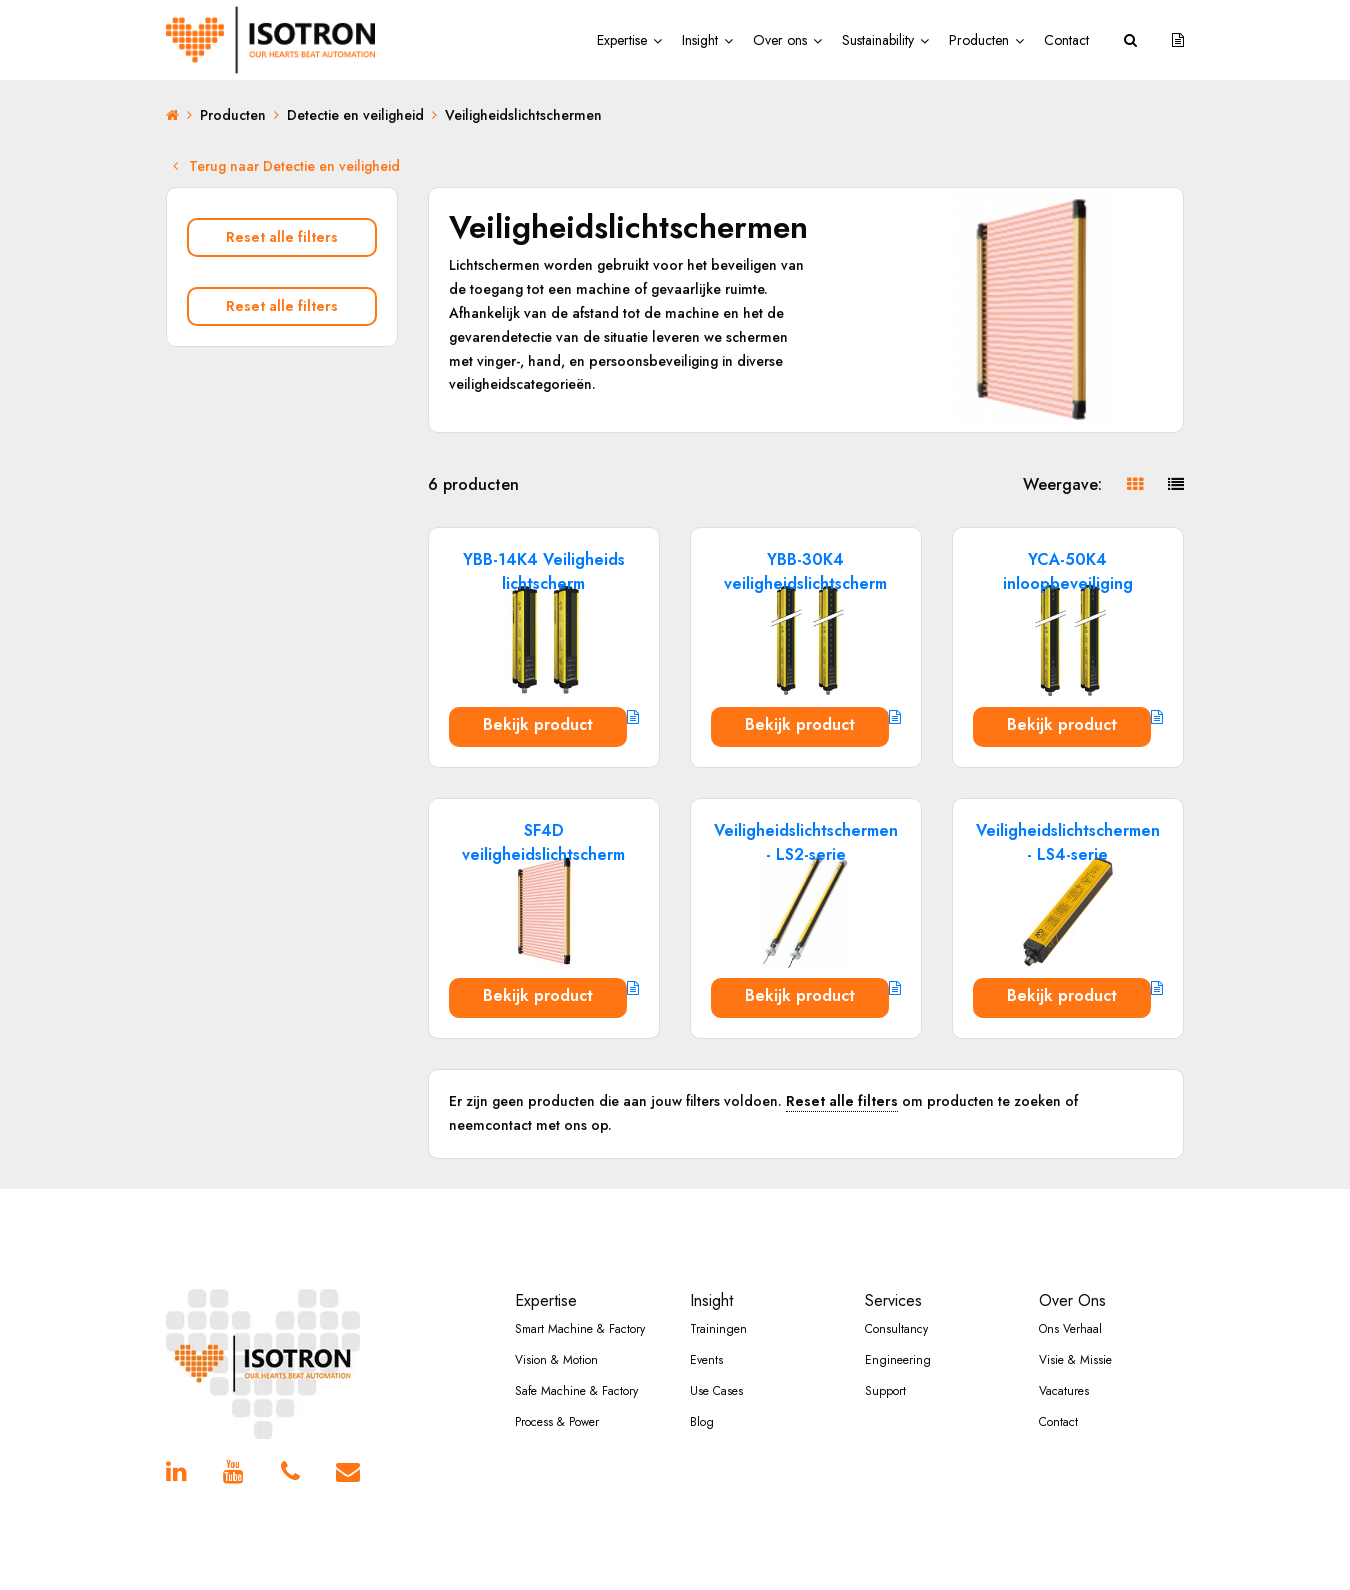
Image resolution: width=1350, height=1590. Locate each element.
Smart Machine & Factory (580, 1329)
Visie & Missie (1075, 1360)
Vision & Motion (556, 1360)
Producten (979, 40)
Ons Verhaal (1070, 1329)
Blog (702, 1422)
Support (885, 1391)
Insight (700, 40)
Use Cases (716, 1391)
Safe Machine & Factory (576, 1391)
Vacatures (1064, 1391)
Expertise (622, 40)
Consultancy (896, 1329)
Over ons (780, 40)
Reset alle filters (282, 237)
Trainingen (718, 1329)
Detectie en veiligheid (355, 115)
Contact (1066, 40)
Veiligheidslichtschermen (523, 115)
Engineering (898, 1360)
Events (706, 1360)
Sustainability (878, 40)
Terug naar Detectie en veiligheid (286, 166)
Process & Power (557, 1422)
